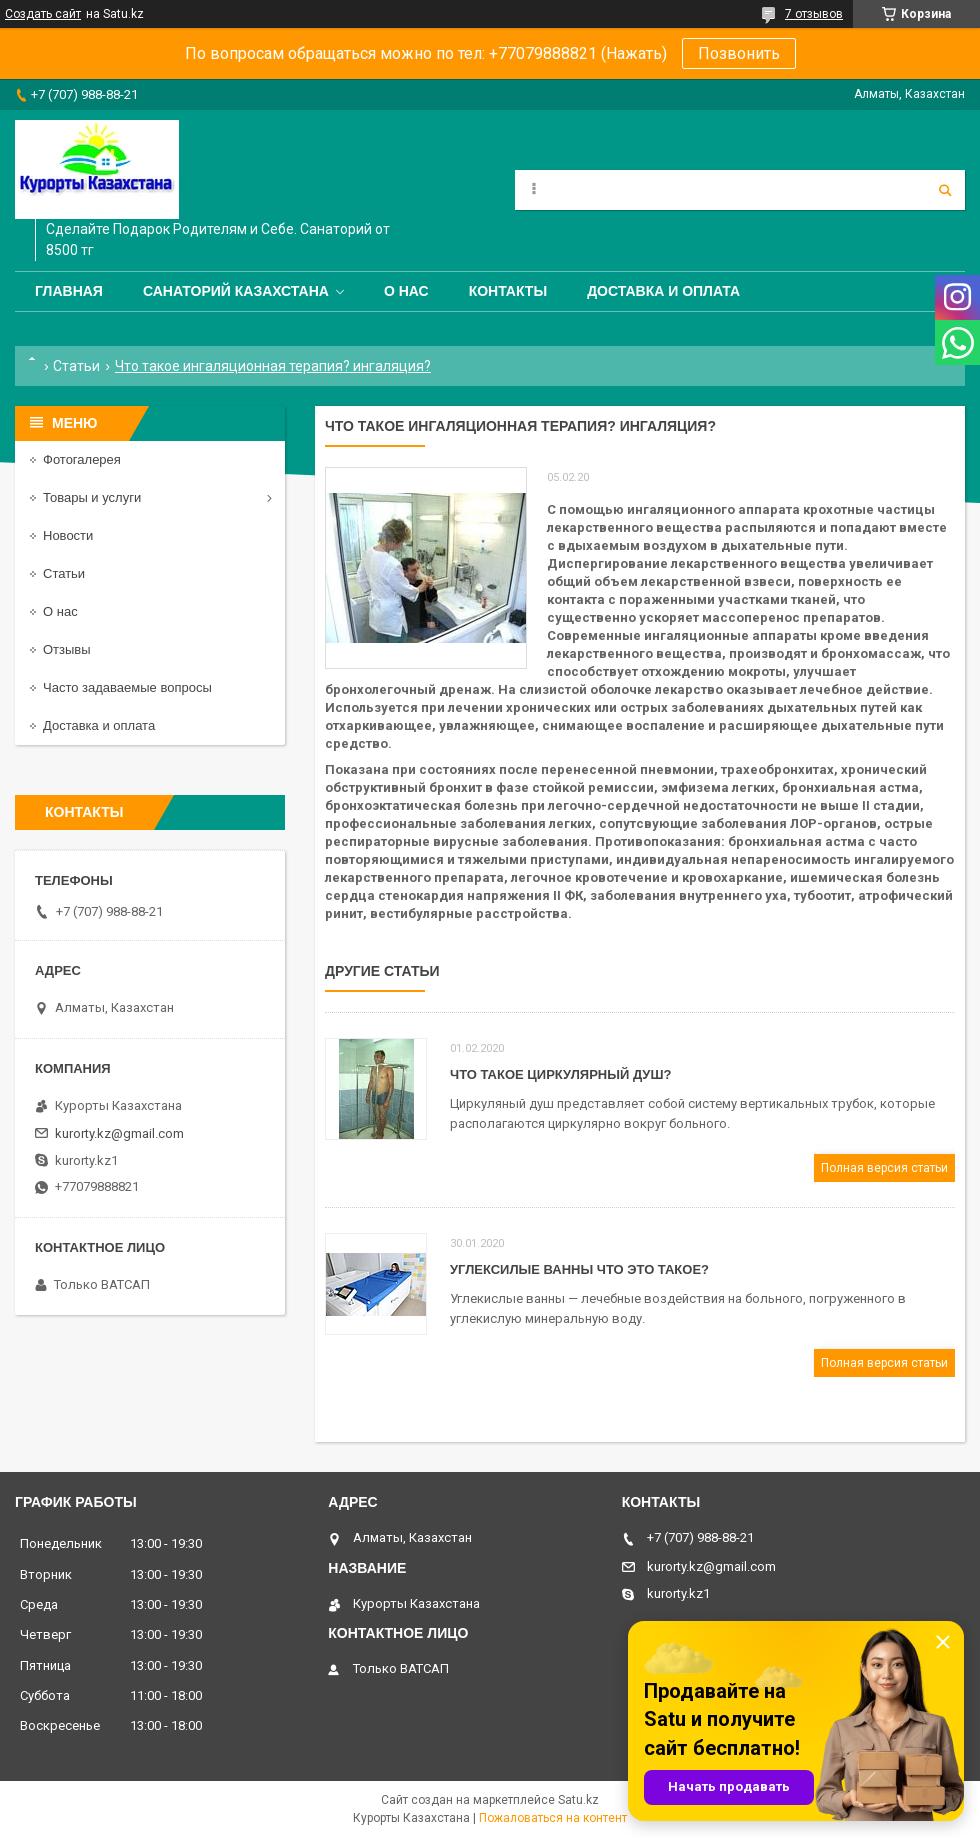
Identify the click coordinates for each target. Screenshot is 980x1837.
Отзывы (67, 649)
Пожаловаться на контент (553, 1818)
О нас (406, 291)
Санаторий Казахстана (236, 291)
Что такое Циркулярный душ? (560, 1074)
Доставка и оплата (663, 291)
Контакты (508, 291)
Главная (69, 291)
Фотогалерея (82, 459)
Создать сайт (43, 14)
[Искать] (945, 190)
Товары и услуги (92, 497)
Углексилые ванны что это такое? (579, 1269)
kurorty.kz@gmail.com (119, 1133)
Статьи (76, 366)
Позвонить (739, 53)
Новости (68, 535)
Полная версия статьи (884, 1168)
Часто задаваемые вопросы (127, 687)
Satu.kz (578, 1800)
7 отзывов (814, 14)
